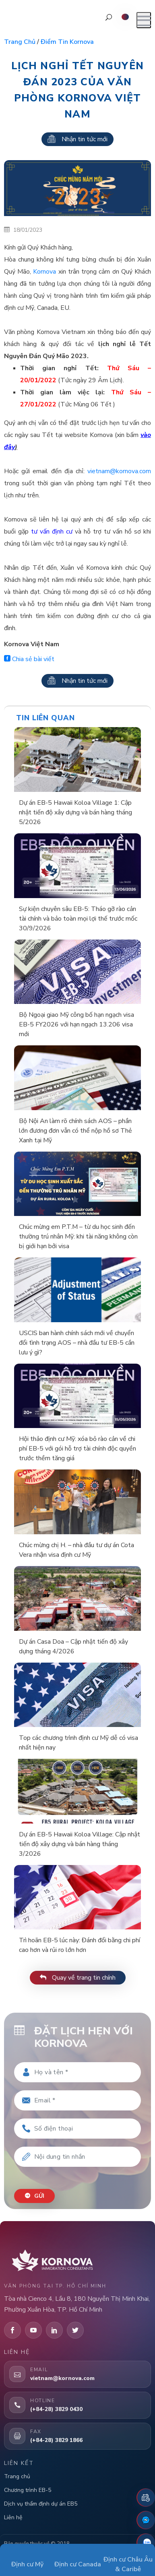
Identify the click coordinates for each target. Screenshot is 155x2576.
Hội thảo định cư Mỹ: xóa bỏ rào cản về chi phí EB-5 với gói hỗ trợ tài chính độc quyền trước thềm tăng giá (77, 1448)
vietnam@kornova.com (119, 471)
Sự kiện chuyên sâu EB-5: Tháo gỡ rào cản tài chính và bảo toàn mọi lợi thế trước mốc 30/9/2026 (78, 919)
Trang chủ (19, 41)
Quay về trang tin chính (78, 1977)
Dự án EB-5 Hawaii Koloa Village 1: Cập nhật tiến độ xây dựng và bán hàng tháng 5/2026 (75, 812)
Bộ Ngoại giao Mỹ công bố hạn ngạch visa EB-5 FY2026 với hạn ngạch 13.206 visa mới (76, 1024)
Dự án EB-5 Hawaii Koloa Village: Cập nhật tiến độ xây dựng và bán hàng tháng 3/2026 (79, 1844)
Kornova (44, 271)
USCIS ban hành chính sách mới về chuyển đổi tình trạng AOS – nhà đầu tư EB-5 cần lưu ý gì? (76, 1343)
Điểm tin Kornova (67, 41)
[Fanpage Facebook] (145, 2520)
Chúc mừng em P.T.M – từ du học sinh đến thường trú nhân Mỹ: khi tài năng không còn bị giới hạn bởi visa (78, 1236)
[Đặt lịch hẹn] (145, 2497)
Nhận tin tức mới (77, 139)
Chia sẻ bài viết (29, 659)
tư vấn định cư (51, 531)
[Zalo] (145, 2542)
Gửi (34, 2196)
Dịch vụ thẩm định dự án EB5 (40, 2504)
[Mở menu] (143, 20)
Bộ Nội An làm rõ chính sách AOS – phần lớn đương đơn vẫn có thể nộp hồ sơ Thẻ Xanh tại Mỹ (75, 1131)
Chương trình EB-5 (27, 2490)
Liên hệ (13, 2517)
